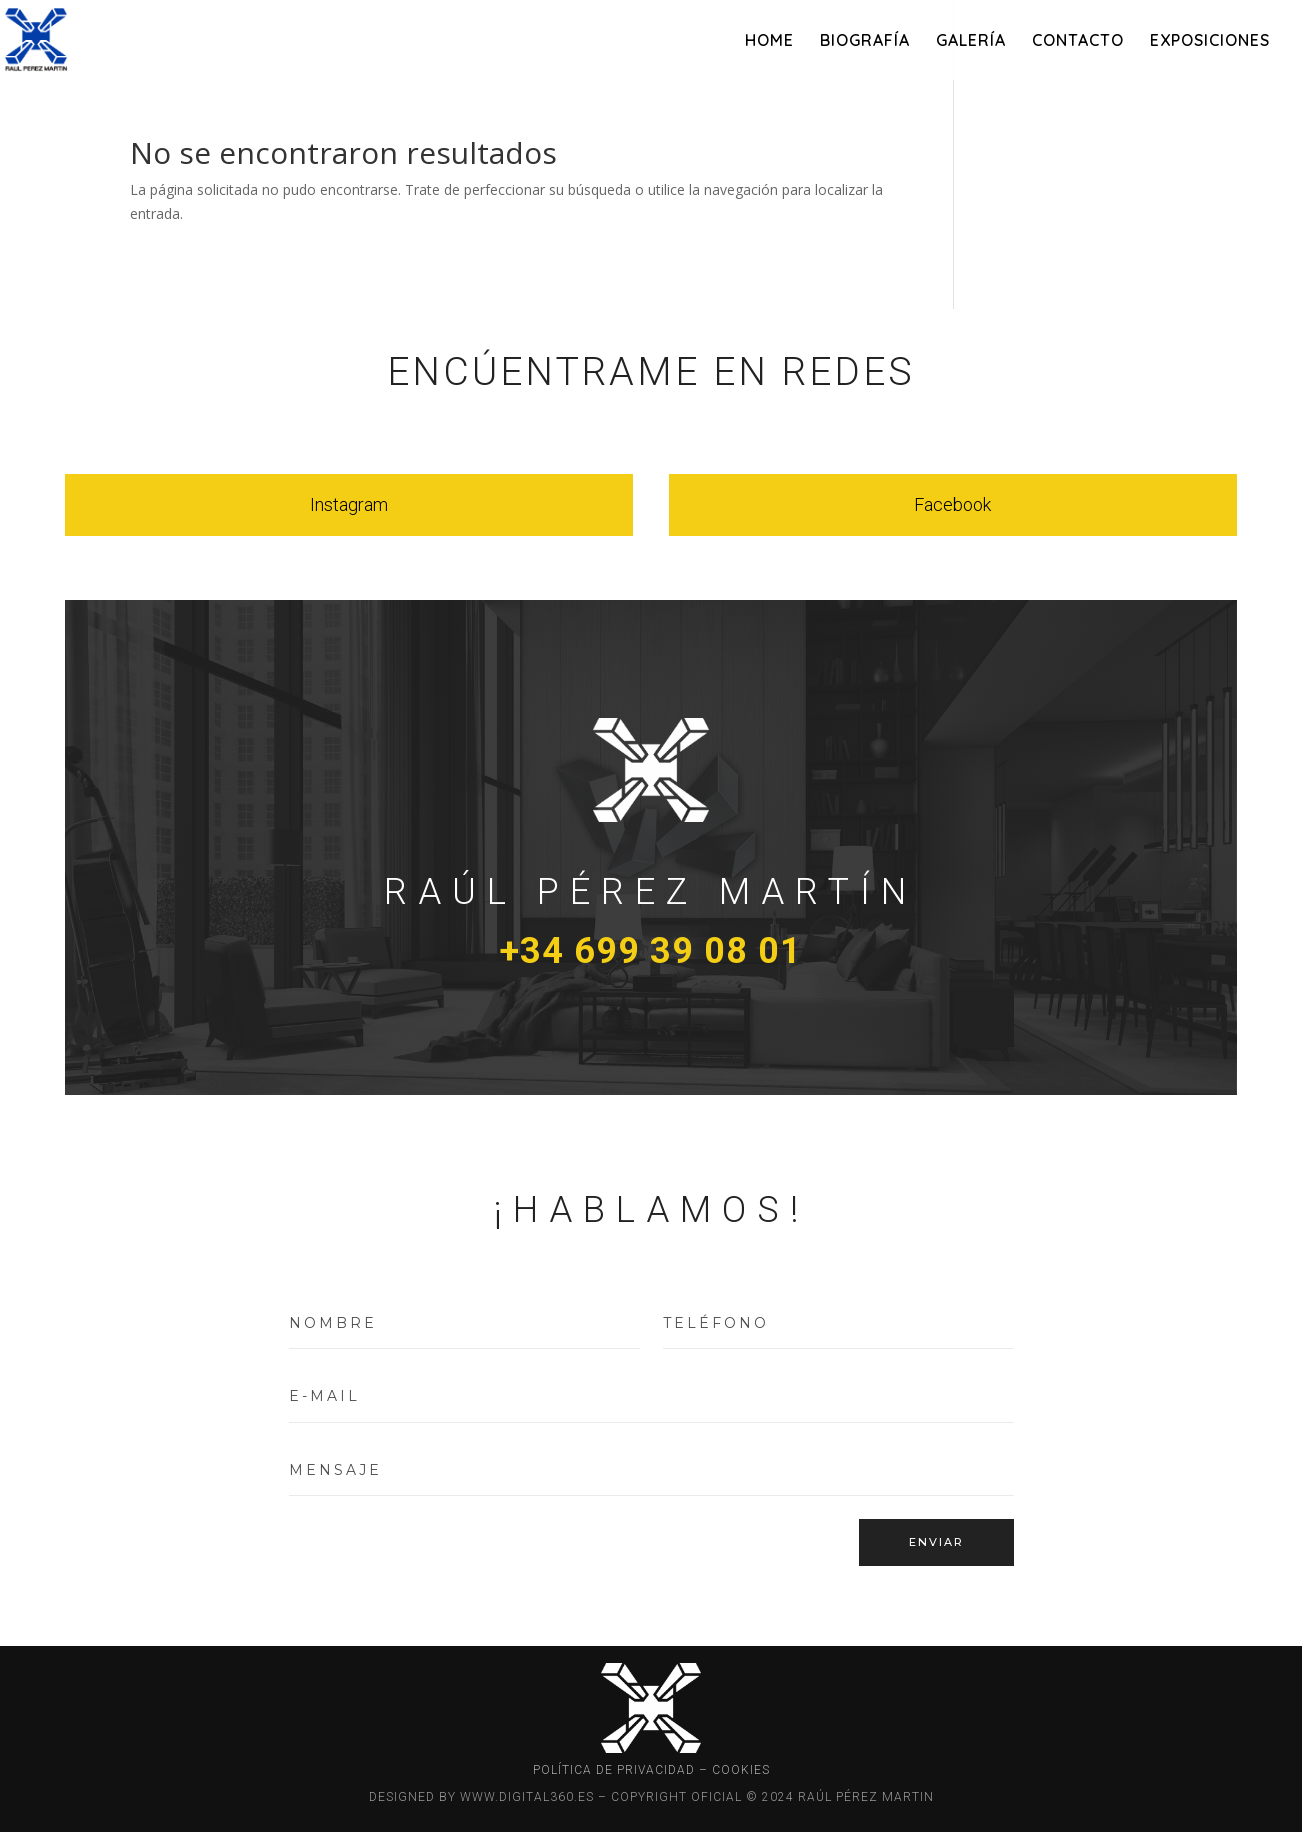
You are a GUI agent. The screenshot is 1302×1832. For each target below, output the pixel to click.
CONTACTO (1078, 41)
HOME (769, 41)
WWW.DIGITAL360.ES (527, 1797)
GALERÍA (971, 41)
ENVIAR (936, 1542)
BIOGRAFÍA (865, 41)
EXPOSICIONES (1210, 41)
